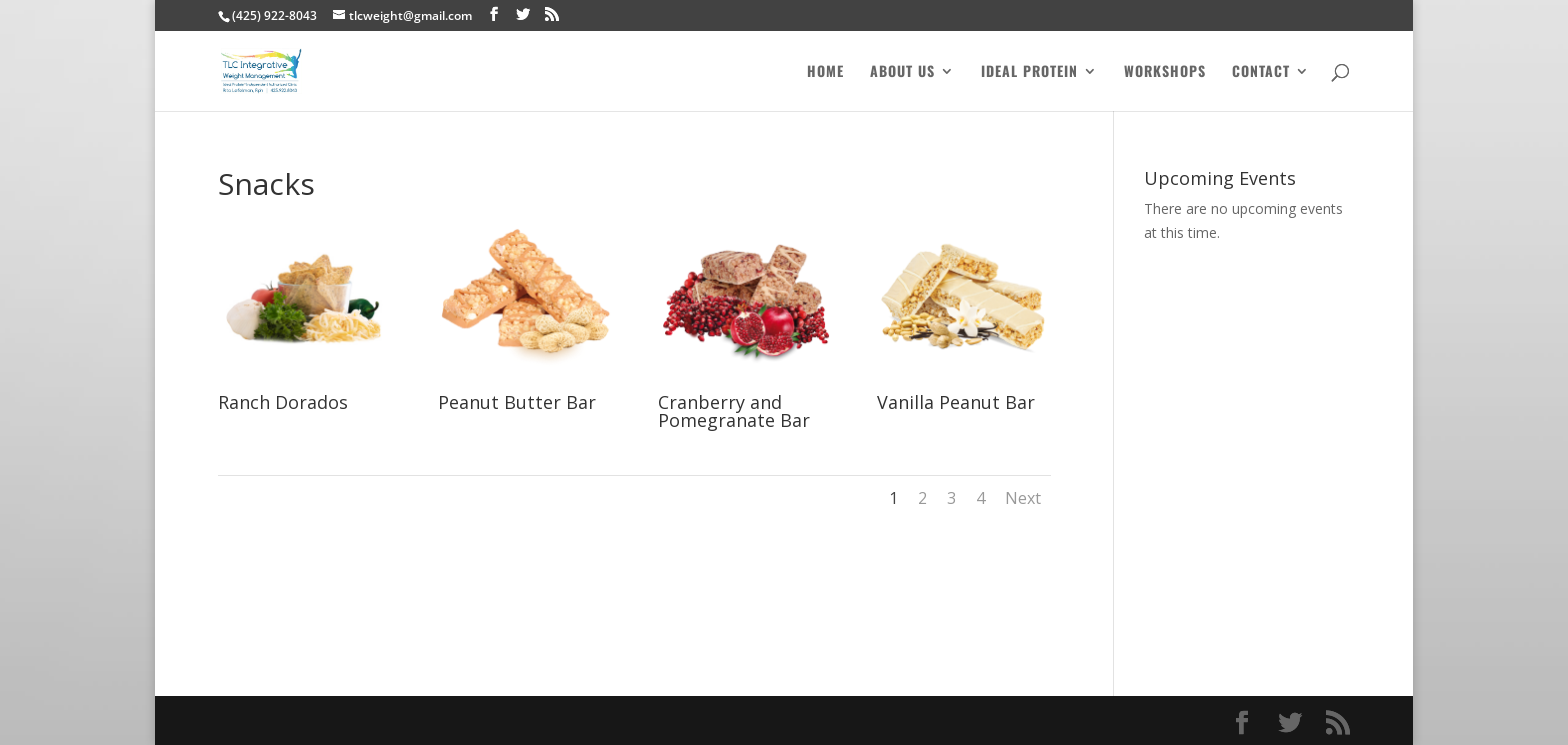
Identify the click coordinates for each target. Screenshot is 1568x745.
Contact (1261, 72)
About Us (902, 72)
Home (825, 72)
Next (1023, 498)
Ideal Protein (1029, 72)
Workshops (1165, 72)
